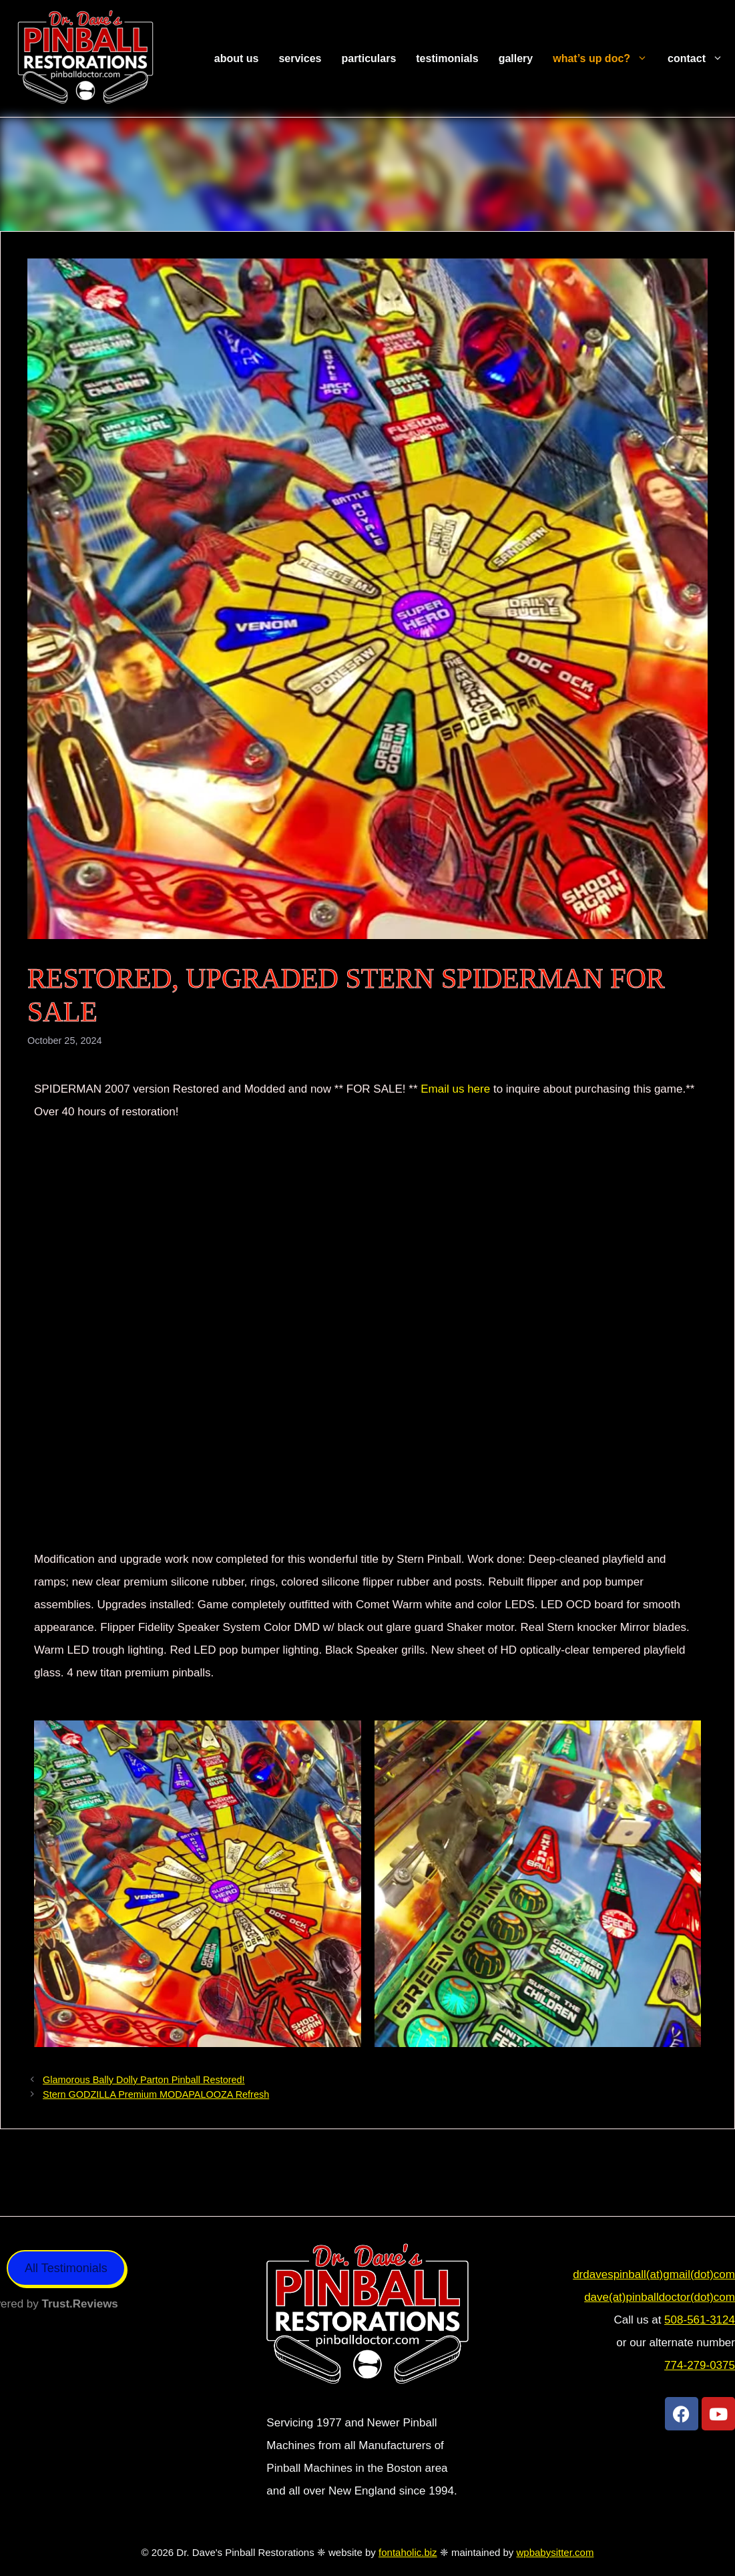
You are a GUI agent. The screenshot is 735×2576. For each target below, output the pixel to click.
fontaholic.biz (408, 2552)
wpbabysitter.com (555, 2552)
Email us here (454, 1089)
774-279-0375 (699, 2365)
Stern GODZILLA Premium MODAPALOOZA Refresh (156, 2094)
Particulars (368, 58)
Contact (700, 59)
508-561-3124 (699, 2320)
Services (299, 58)
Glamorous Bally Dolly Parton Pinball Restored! (144, 2079)
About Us (236, 58)
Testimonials (447, 58)
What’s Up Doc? (605, 59)
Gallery (516, 58)
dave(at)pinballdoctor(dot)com (659, 2297)
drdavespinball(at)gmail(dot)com (654, 2274)
